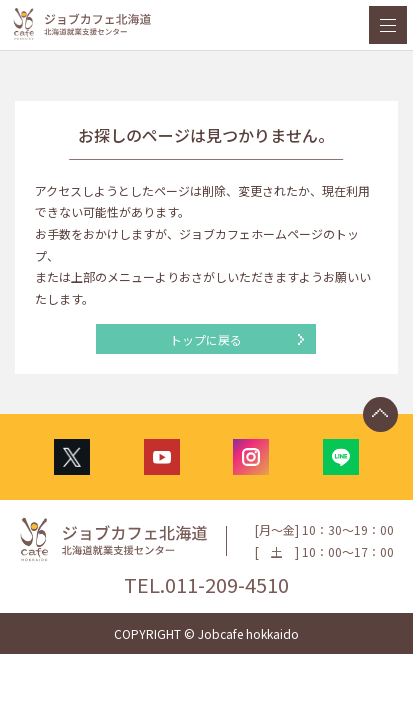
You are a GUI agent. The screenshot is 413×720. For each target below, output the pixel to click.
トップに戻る (206, 339)
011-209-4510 (227, 584)
